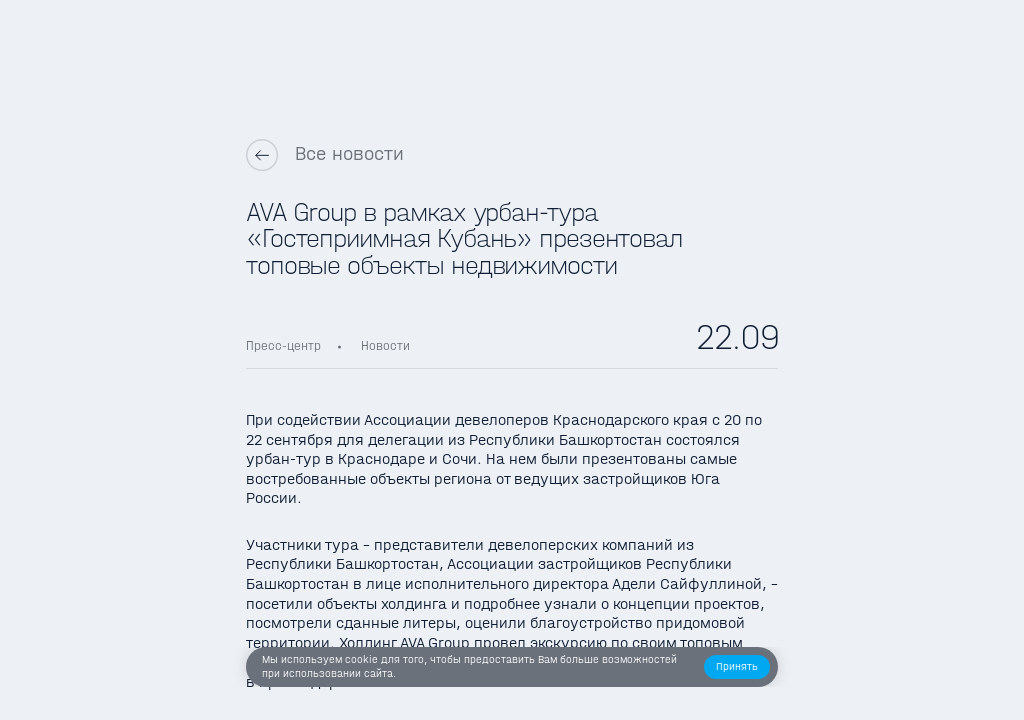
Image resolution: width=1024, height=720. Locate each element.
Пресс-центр (283, 345)
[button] (737, 667)
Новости (385, 345)
